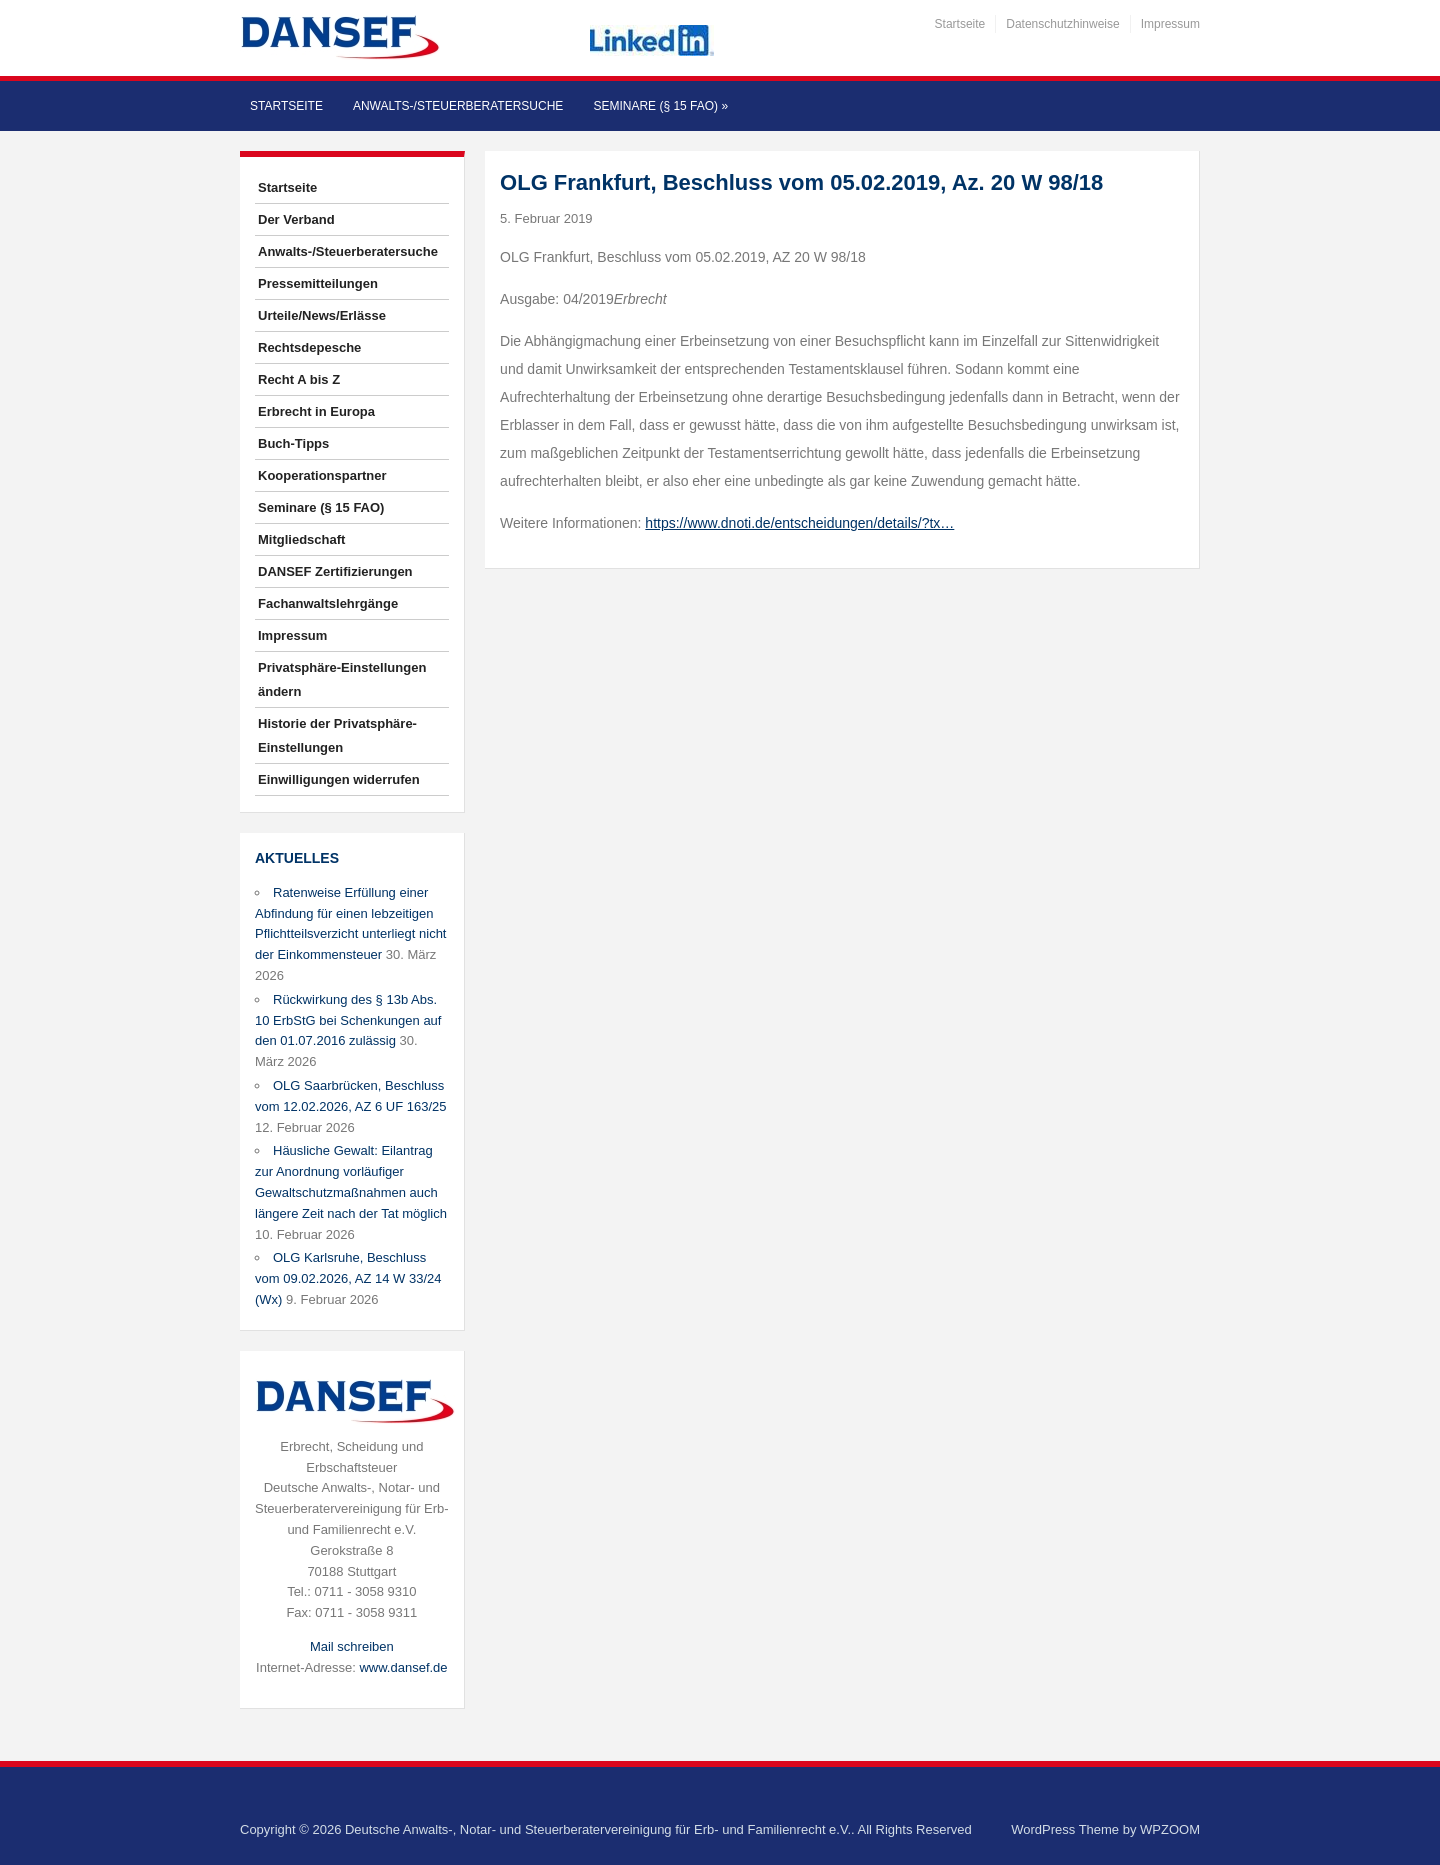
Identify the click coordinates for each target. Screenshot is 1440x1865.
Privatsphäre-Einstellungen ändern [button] (342, 679)
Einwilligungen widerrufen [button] (339, 779)
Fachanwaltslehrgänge (328, 603)
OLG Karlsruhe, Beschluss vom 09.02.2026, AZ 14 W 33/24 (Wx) (348, 1278)
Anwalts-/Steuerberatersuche (458, 106)
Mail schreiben (352, 1646)
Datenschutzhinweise (1062, 24)
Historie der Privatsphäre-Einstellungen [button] (337, 735)
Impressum (1170, 24)
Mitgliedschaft (301, 539)
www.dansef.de (403, 1667)
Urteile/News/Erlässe (322, 315)
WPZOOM (1170, 1829)
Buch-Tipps (293, 443)
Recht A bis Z (299, 379)
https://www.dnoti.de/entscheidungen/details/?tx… (799, 523)
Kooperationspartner (322, 475)
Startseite (960, 24)
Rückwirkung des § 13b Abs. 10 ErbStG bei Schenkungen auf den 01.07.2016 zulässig (348, 1020)
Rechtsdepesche (309, 347)
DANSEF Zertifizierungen (335, 571)
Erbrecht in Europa (316, 411)
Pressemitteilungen (318, 283)
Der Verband (296, 219)
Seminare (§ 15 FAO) (660, 106)
